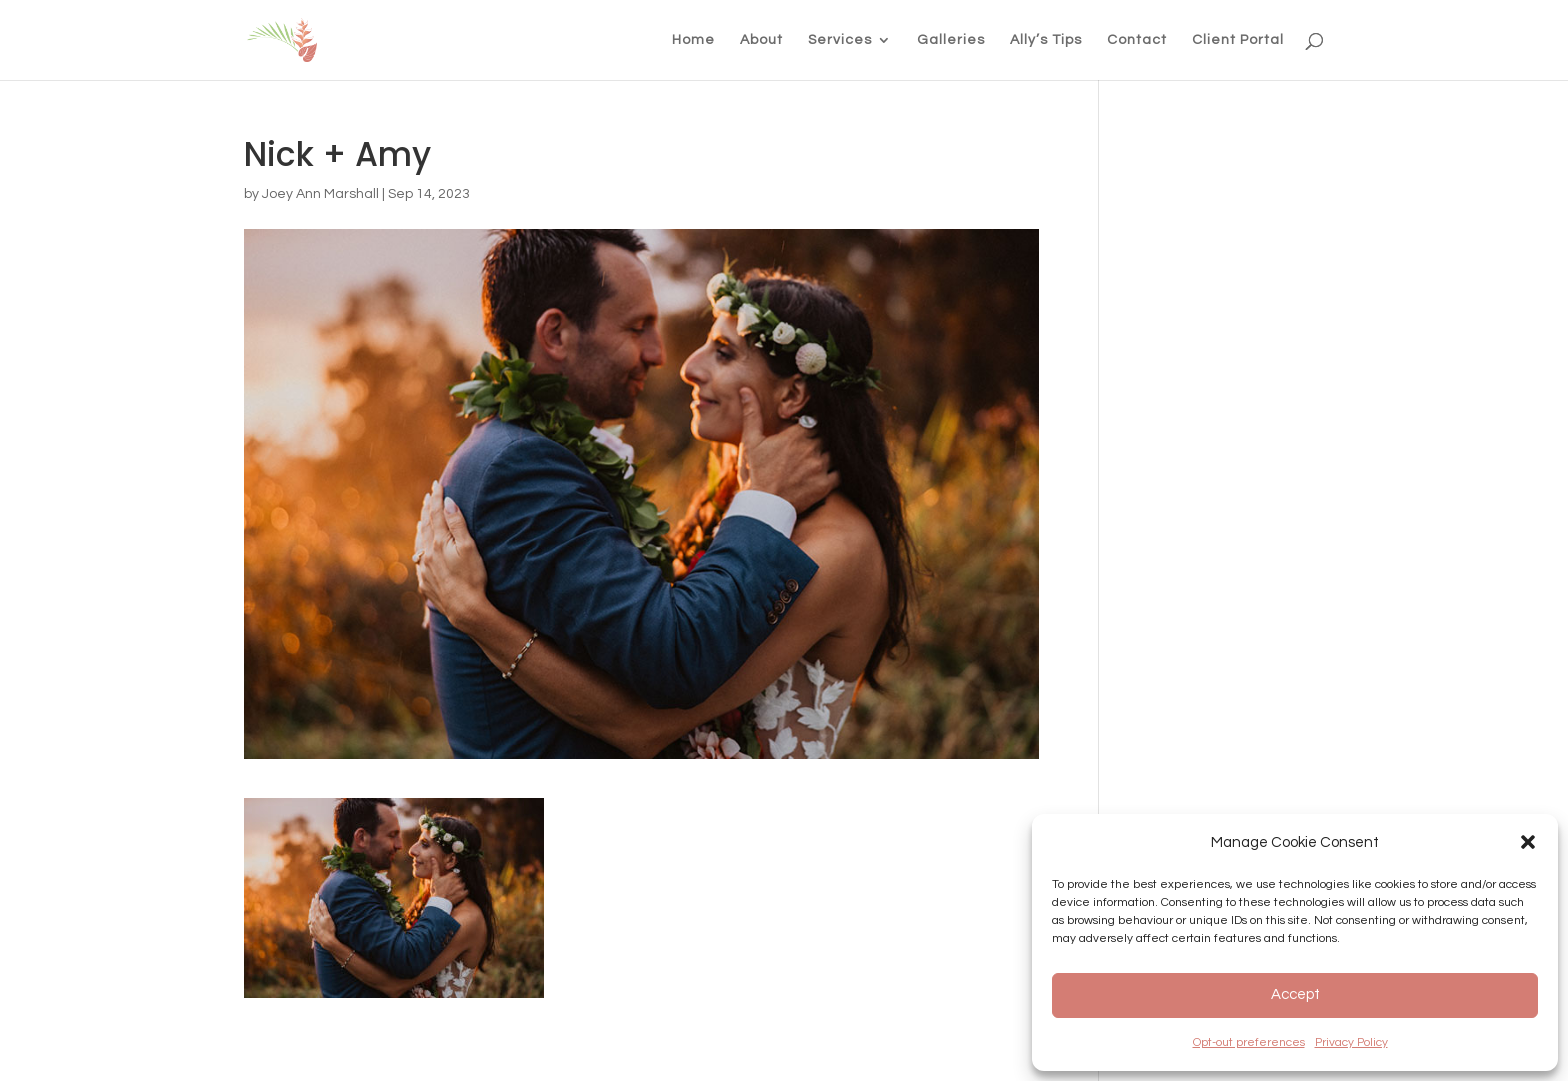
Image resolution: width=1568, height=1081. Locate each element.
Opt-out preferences (1249, 1042)
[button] (1528, 842)
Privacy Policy (1351, 1042)
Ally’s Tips (1046, 40)
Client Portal (1238, 40)
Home (693, 40)
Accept (1295, 994)
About (761, 40)
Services (840, 40)
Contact (1137, 40)
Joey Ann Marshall (320, 194)
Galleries (951, 40)
